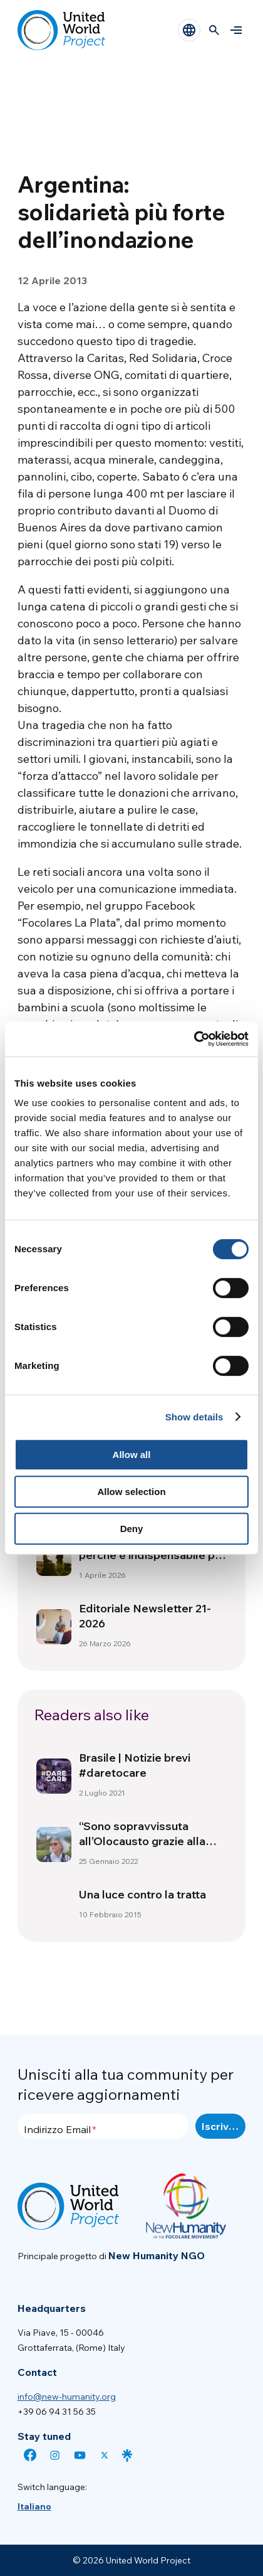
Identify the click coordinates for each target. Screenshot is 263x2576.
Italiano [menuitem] (34, 2506)
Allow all (132, 1454)
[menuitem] (34, 2506)
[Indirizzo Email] (103, 2126)
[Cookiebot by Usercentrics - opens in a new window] (194, 1039)
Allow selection (131, 1491)
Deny (131, 1528)
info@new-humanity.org (67, 2396)
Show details (194, 1417)
